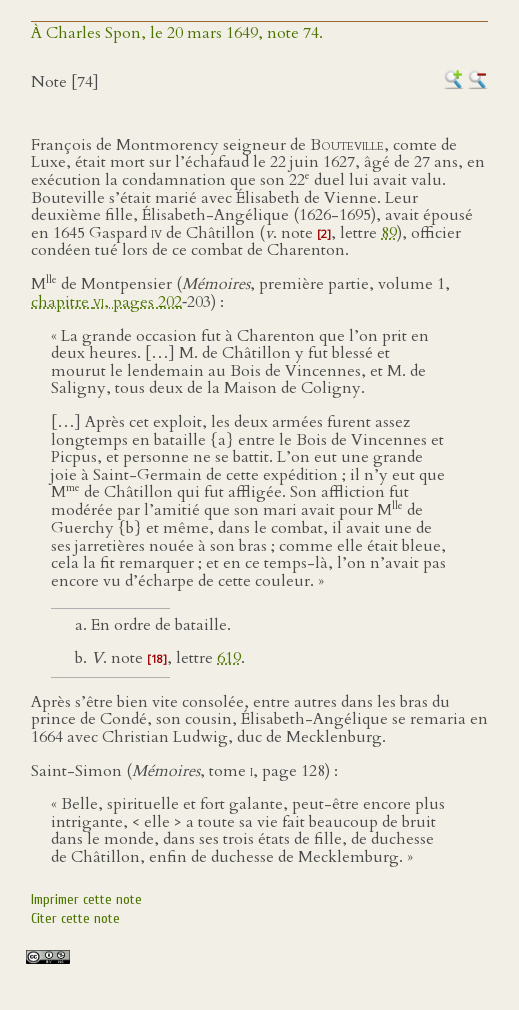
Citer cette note (75, 918)
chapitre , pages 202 (106, 302)
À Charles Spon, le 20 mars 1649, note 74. (177, 33)
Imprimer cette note (86, 899)
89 (389, 233)
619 (229, 658)
